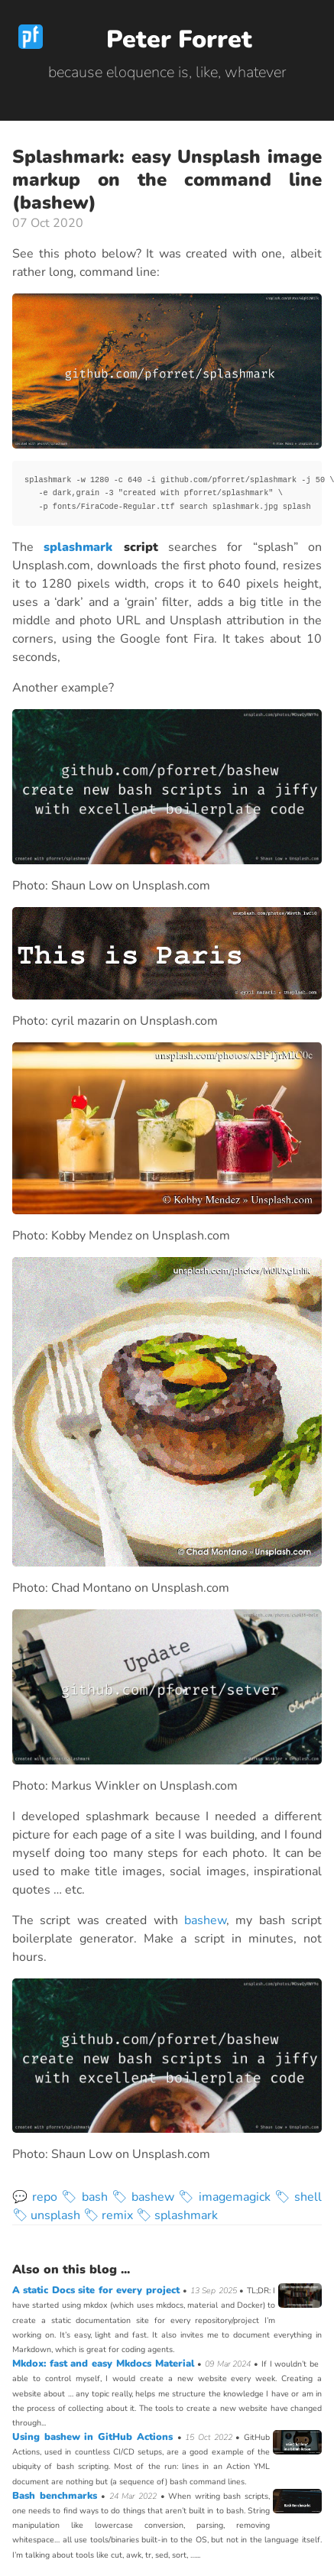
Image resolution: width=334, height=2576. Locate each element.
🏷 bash (84, 2197)
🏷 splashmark (177, 2215)
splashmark (78, 547)
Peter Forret (179, 39)
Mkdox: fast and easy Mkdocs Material (104, 2363)
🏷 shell (298, 2197)
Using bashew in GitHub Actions (94, 2437)
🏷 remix (108, 2215)
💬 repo (34, 2197)
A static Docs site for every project (97, 2290)
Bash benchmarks (56, 2496)
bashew (205, 1920)
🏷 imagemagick (224, 2197)
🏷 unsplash (46, 2215)
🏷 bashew (143, 2197)
